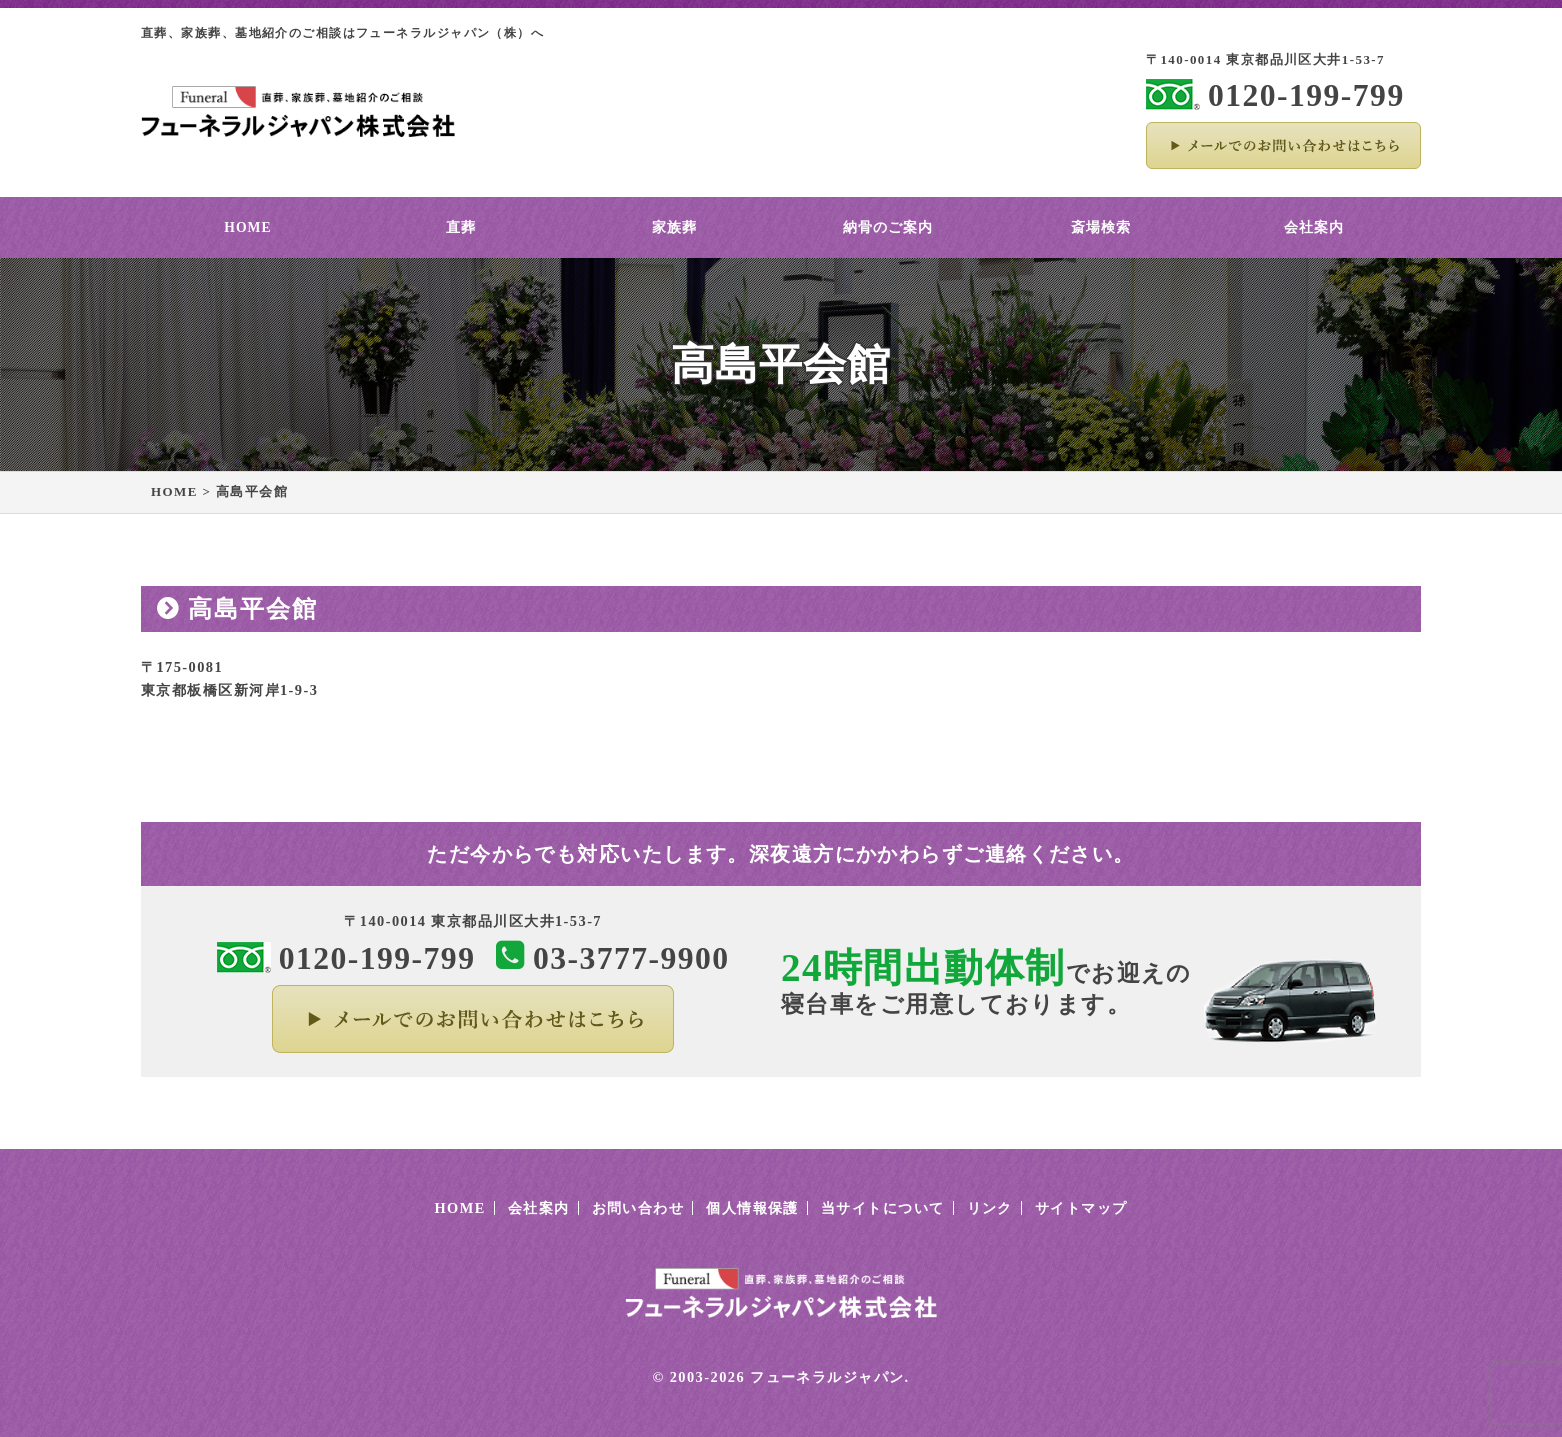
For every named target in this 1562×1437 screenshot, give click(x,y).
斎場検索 (1101, 227)
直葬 (461, 227)
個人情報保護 (752, 1208)
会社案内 (1314, 227)
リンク (990, 1208)
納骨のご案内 (888, 227)
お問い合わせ (638, 1208)
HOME (247, 227)
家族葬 (674, 227)
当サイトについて (883, 1208)
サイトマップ (1081, 1208)
